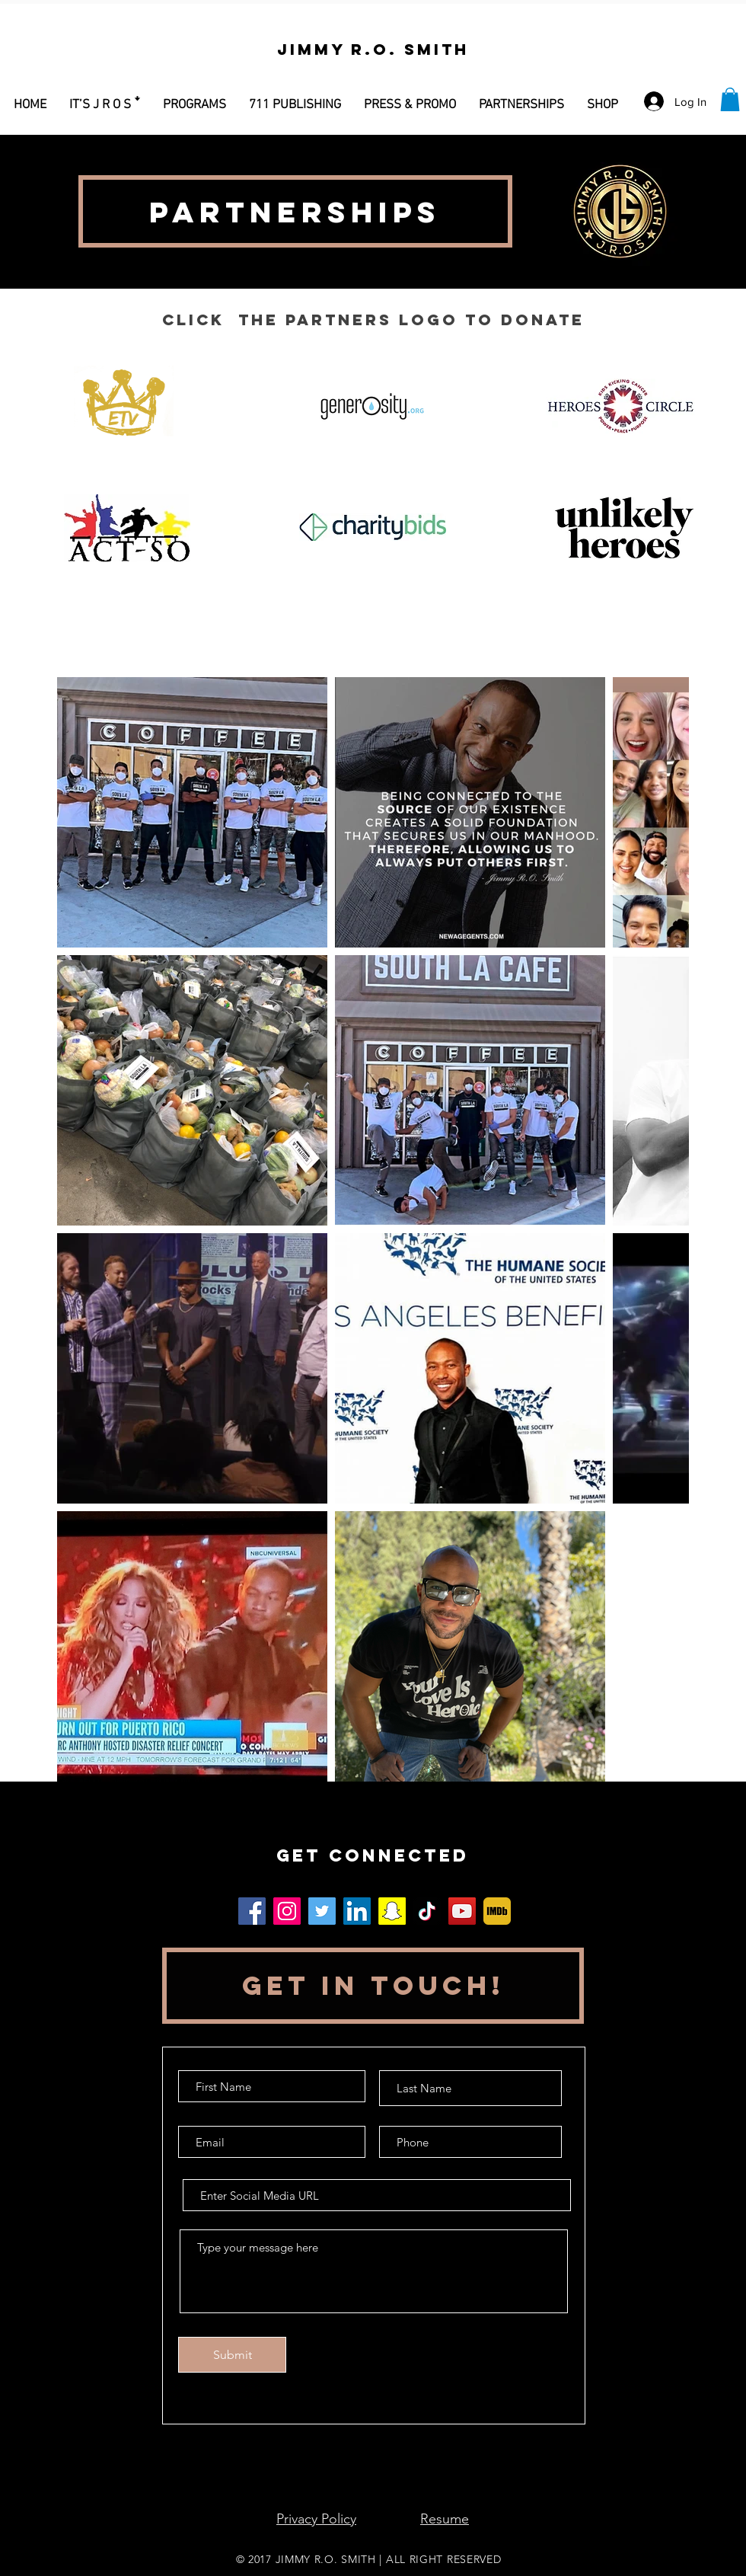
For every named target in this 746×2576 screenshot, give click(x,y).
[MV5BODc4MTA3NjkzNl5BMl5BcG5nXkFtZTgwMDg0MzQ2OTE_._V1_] (497, 1911)
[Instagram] (287, 1911)
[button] (194, 98)
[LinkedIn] (357, 1911)
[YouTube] (462, 1911)
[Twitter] (322, 1911)
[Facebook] (252, 1911)
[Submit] (232, 2355)
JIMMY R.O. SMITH (326, 2559)
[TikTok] (427, 1911)
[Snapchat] (392, 1911)
